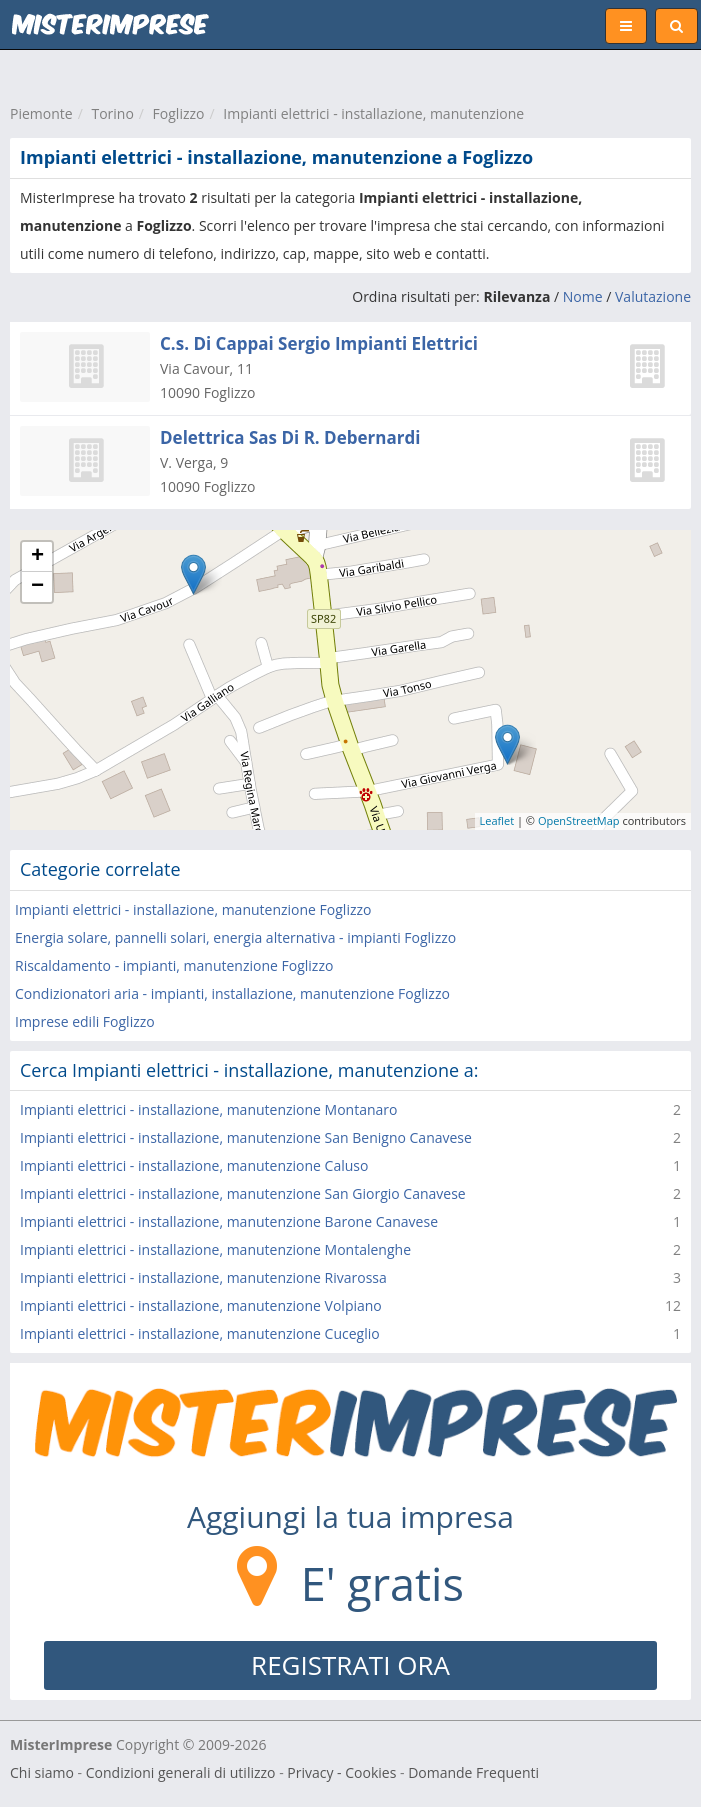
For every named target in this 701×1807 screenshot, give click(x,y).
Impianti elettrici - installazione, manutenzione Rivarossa (203, 1277)
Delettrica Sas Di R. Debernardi (290, 437)
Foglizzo (179, 113)
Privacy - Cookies (341, 1772)
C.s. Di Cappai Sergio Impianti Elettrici (319, 343)
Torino (112, 113)
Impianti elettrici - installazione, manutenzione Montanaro (208, 1109)
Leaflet (497, 820)
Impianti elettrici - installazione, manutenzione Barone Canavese (229, 1221)
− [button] (37, 587)
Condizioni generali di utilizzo (181, 1772)
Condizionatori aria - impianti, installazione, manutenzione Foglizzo (232, 993)
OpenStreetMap (579, 820)
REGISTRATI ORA (350, 1665)
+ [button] (37, 557)
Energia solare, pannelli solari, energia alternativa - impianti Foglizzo (235, 937)
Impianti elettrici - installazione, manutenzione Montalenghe (215, 1249)
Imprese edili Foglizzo (85, 1021)
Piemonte (41, 113)
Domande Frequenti (473, 1772)
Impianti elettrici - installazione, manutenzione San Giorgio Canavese (243, 1193)
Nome (583, 296)
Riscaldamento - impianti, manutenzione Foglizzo (174, 965)
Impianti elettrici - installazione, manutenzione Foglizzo (193, 909)
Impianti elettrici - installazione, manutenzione (373, 113)
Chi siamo (42, 1772)
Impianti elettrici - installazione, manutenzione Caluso (194, 1165)
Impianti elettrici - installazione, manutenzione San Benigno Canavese (246, 1137)
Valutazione (653, 296)
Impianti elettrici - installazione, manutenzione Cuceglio (200, 1333)
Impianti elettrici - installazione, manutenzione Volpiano (201, 1305)
